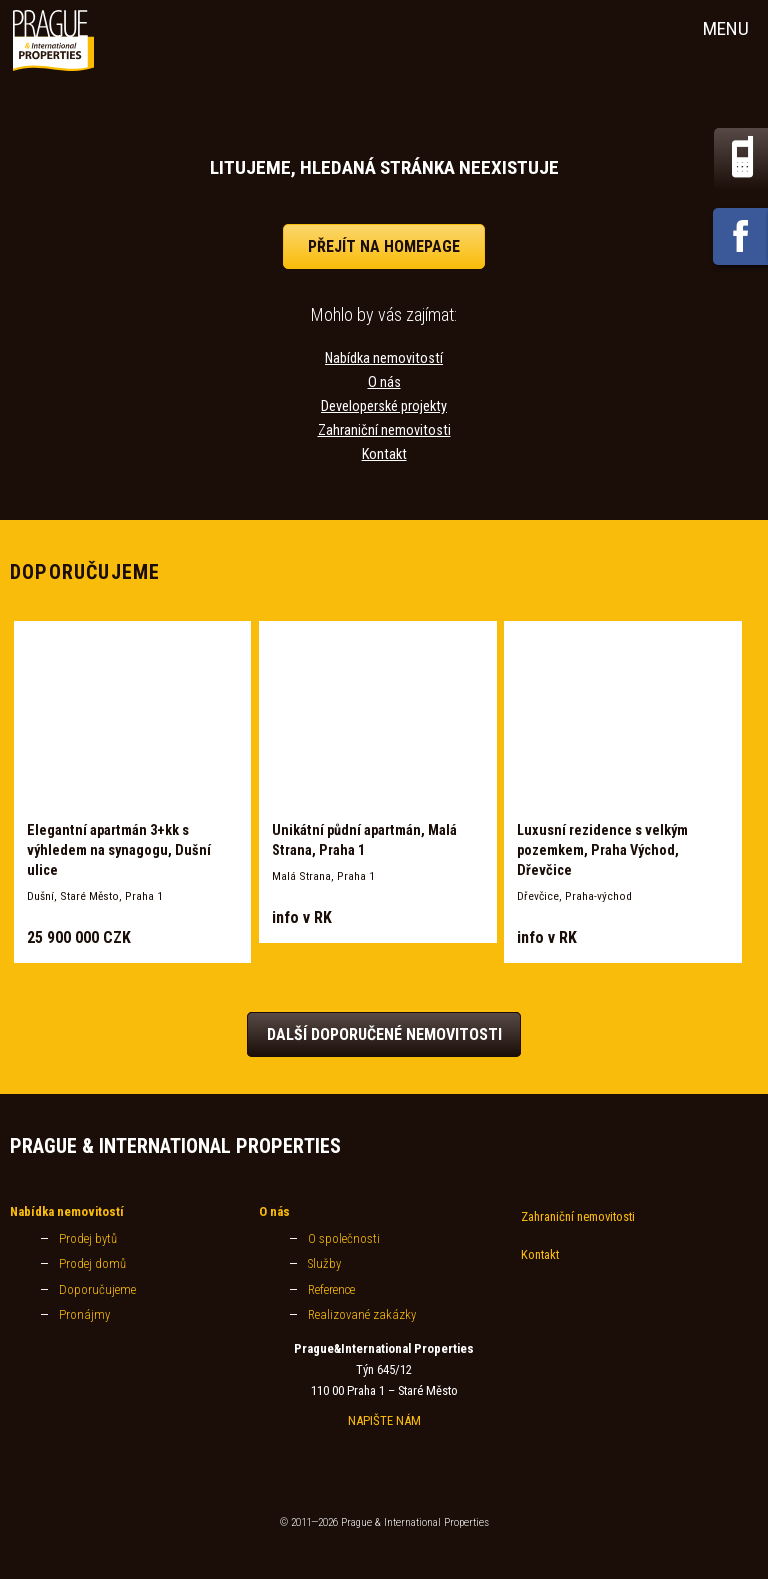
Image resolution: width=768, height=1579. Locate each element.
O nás (384, 382)
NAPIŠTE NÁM (384, 1420)
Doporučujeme (97, 1289)
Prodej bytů (88, 1238)
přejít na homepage (384, 246)
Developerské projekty (384, 406)
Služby (324, 1263)
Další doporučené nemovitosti (384, 1034)
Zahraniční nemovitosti (384, 430)
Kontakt (384, 454)
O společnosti (344, 1238)
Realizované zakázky (362, 1314)
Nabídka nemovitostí (384, 358)
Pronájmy (84, 1314)
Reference (331, 1289)
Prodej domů (92, 1263)
